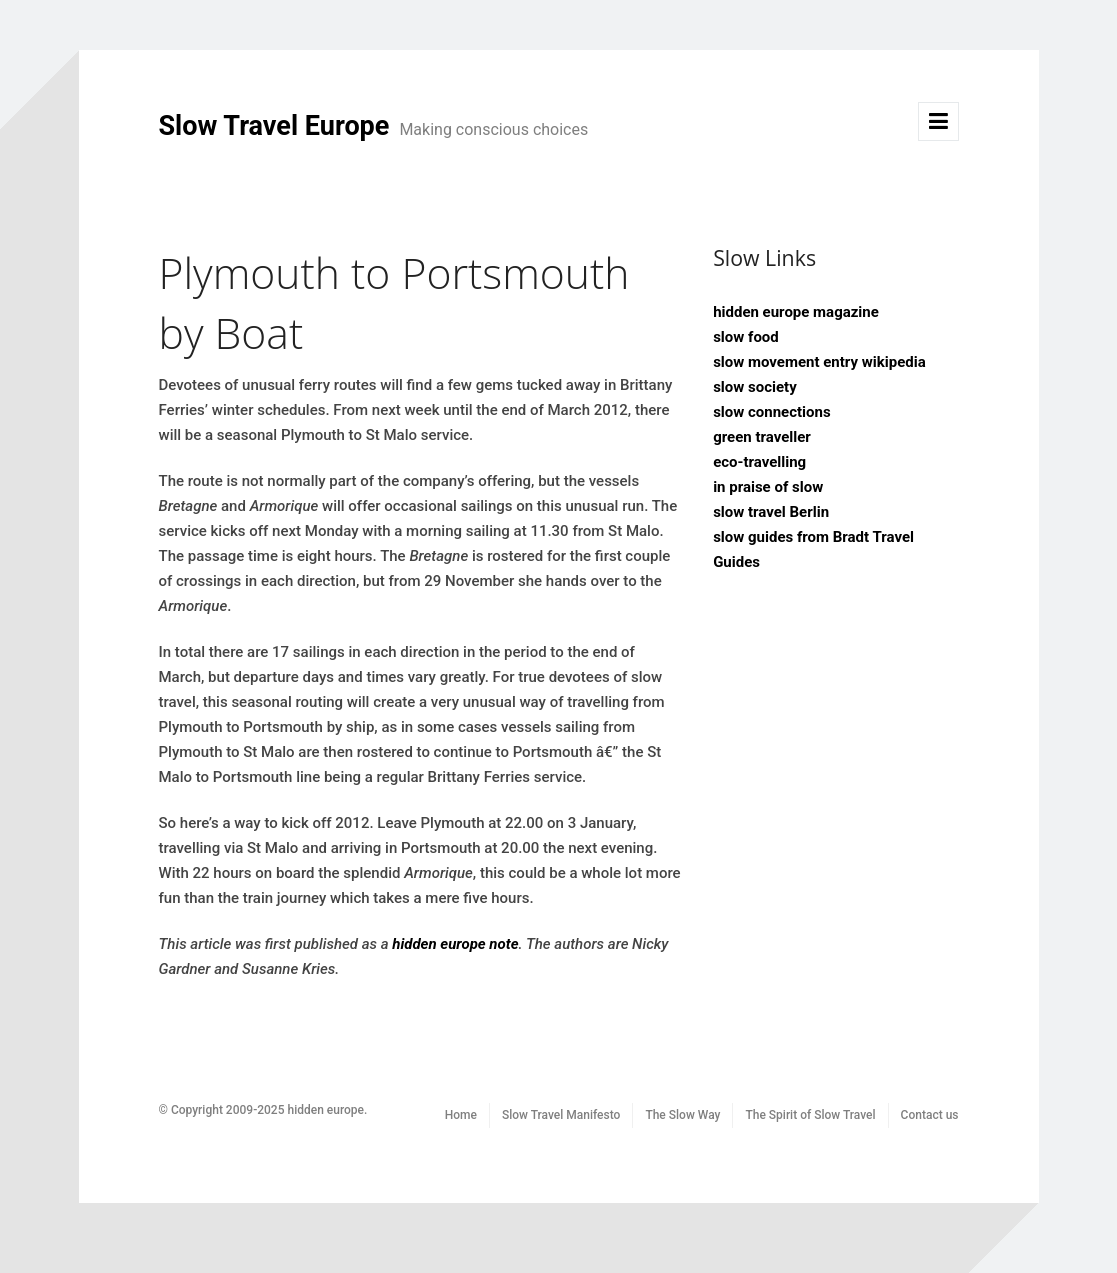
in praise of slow (768, 487)
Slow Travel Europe (374, 126)
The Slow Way (682, 1115)
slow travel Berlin (771, 512)
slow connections (772, 412)
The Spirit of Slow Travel (810, 1115)
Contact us (930, 1115)
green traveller (762, 437)
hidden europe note (455, 944)
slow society (755, 387)
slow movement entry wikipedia (819, 362)
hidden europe (325, 1110)
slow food (746, 337)
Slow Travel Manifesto (561, 1115)
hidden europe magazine (796, 312)
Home (461, 1115)
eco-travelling (759, 462)
